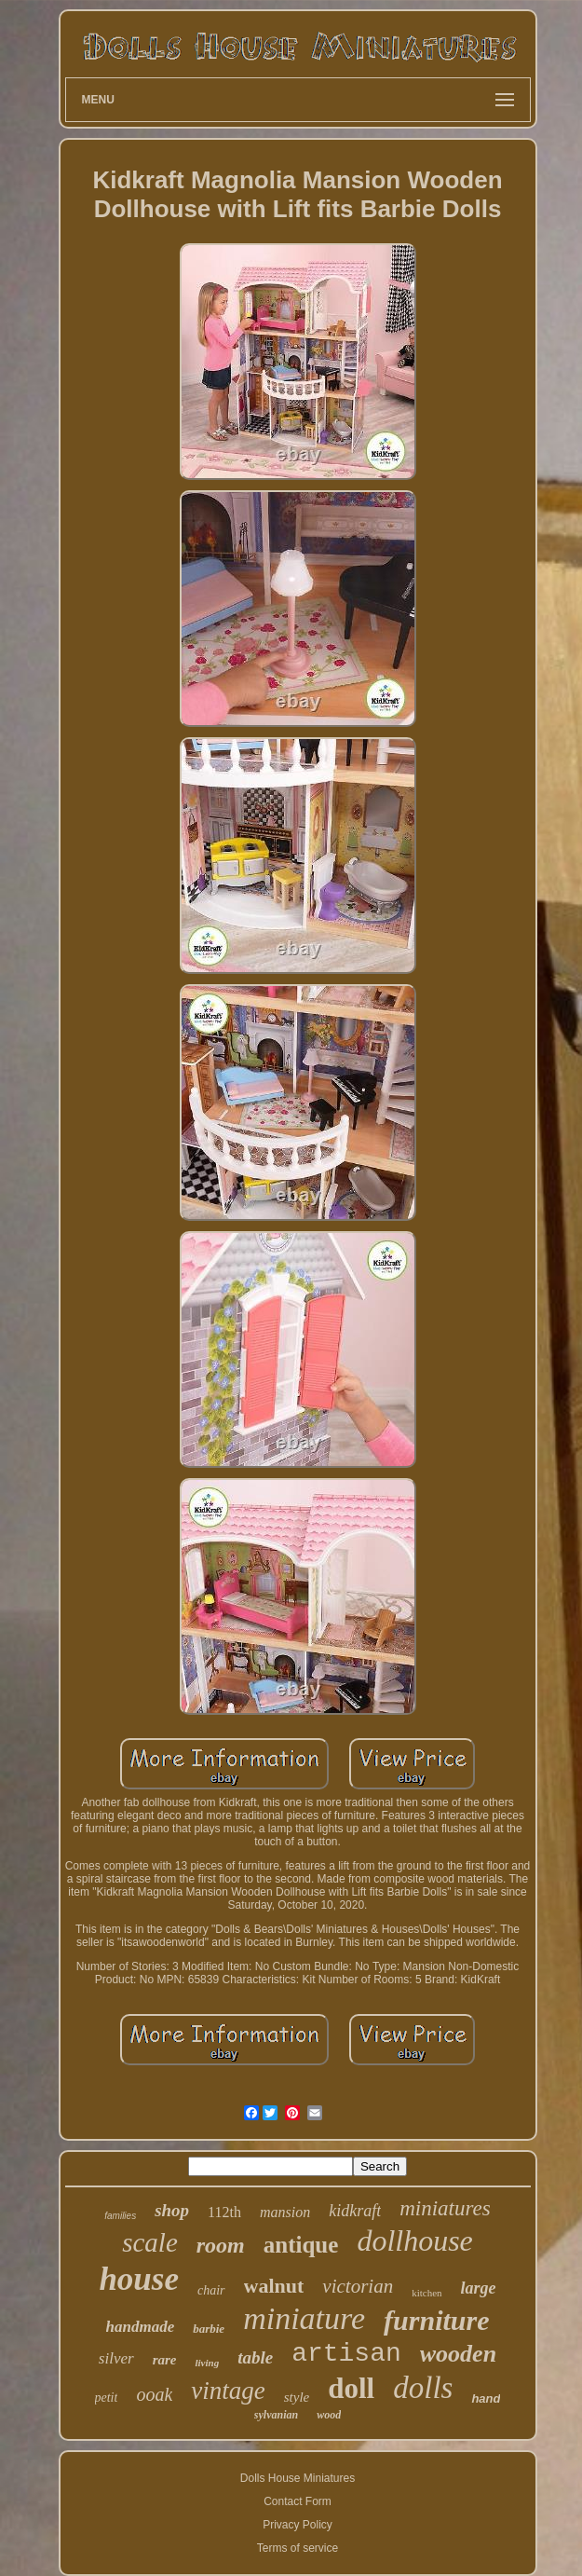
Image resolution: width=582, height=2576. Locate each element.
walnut (274, 2285)
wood (329, 2414)
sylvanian (276, 2414)
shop (172, 2210)
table (255, 2357)
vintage (227, 2391)
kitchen (426, 2292)
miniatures (445, 2208)
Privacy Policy (297, 2524)
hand (485, 2398)
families (120, 2216)
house (139, 2279)
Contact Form (298, 2501)
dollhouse (414, 2240)
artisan (346, 2353)
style (297, 2397)
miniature (304, 2318)
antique (301, 2244)
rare (165, 2359)
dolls (423, 2388)
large (478, 2288)
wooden (458, 2353)
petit (106, 2398)
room (220, 2245)
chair (211, 2290)
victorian (357, 2286)
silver (116, 2358)
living (207, 2362)
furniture (436, 2320)
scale (150, 2242)
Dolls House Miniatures (297, 2478)
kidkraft (355, 2210)
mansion (285, 2212)
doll (351, 2388)
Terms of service (297, 2548)
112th (224, 2212)
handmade (140, 2327)
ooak (154, 2394)
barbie (208, 2329)
